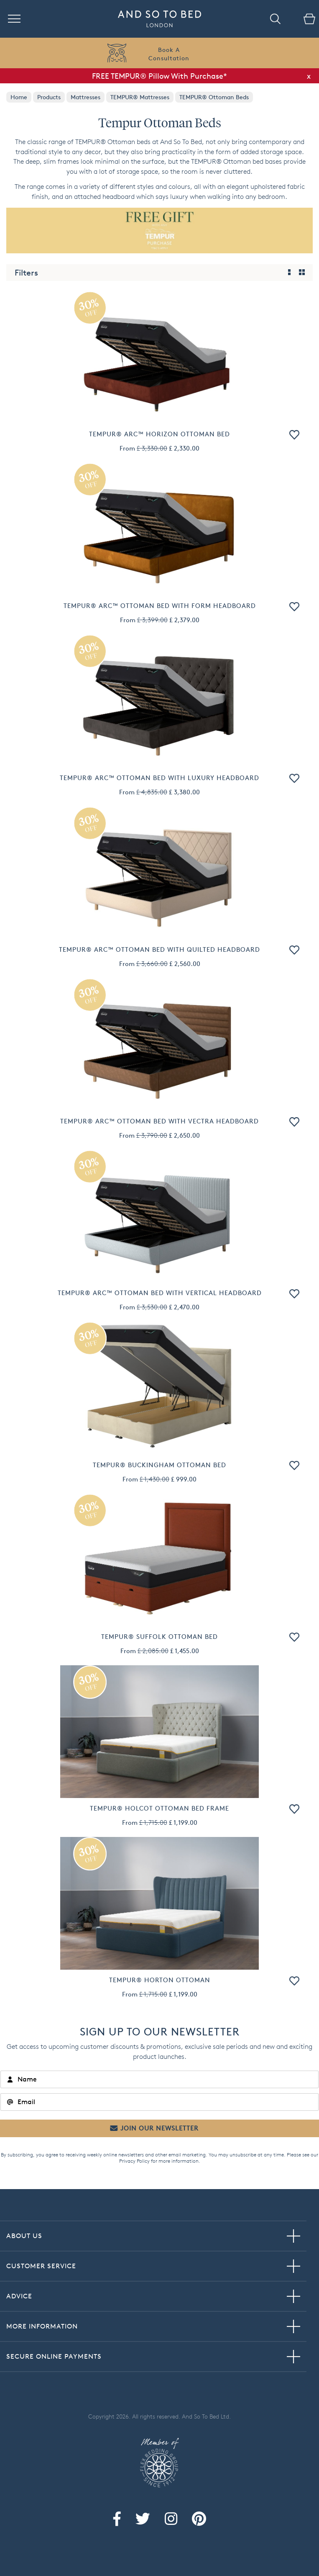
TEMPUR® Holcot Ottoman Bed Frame (159, 1808)
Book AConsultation (168, 54)
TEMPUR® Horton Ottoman (159, 1980)
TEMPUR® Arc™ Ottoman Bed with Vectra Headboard (159, 1121)
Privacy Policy (134, 2161)
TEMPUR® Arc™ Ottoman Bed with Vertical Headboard (160, 1293)
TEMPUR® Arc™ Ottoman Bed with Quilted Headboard (159, 949)
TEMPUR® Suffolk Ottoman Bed (159, 1637)
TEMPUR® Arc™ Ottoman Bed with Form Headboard (160, 606)
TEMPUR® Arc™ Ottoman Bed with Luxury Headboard (159, 778)
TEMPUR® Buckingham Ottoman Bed (159, 1465)
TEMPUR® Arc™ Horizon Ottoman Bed (159, 434)
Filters (26, 273)
